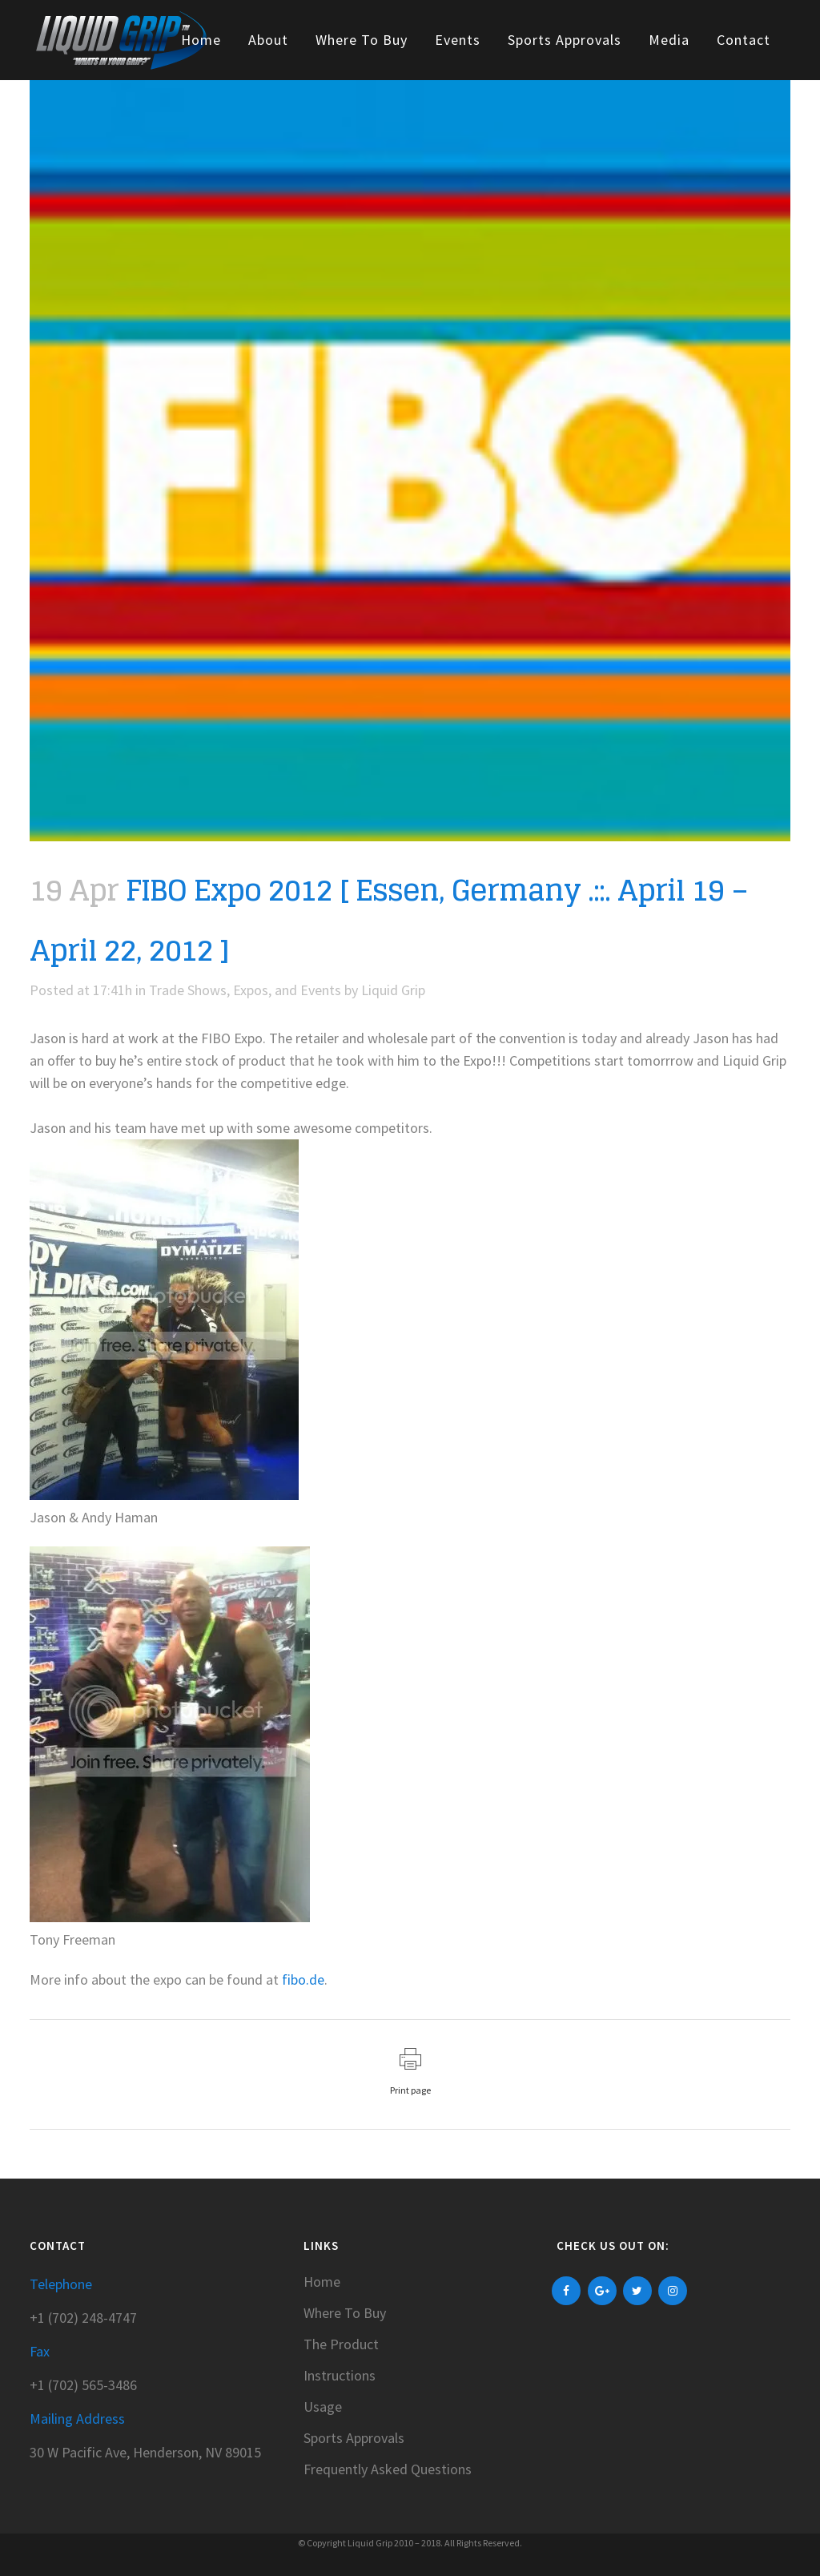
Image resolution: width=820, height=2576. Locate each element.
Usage (322, 2407)
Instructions (339, 2376)
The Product (341, 2344)
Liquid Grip (393, 990)
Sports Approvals (353, 2438)
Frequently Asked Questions (387, 2469)
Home (321, 2282)
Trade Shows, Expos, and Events (245, 990)
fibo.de (303, 1979)
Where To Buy (344, 2313)
